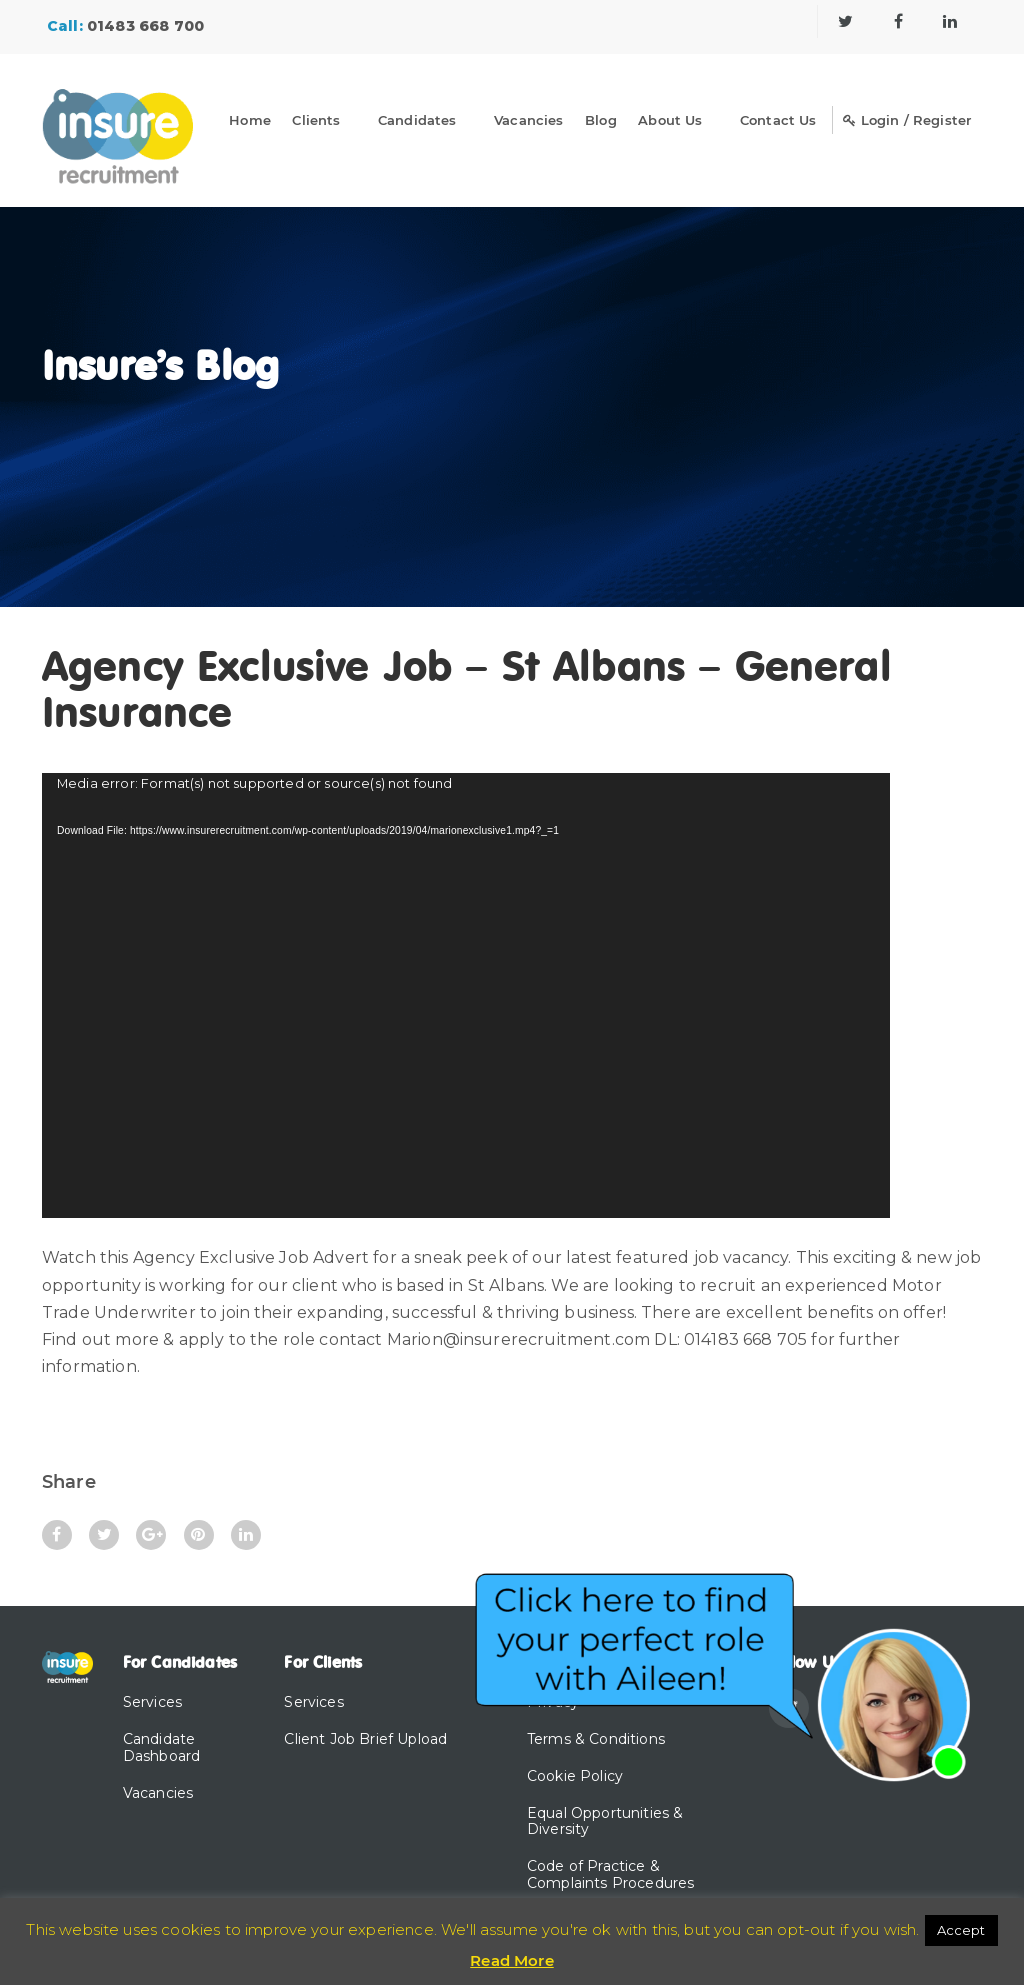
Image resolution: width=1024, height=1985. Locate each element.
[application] (466, 995)
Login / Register (907, 120)
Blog (601, 120)
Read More (511, 1960)
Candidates (417, 120)
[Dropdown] (359, 124)
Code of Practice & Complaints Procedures (610, 1874)
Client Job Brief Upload (365, 1739)
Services (152, 1702)
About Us (670, 120)
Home (250, 120)
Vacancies (528, 120)
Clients (316, 120)
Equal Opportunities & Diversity (605, 1821)
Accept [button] (961, 1930)
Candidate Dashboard (161, 1747)
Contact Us (778, 120)
